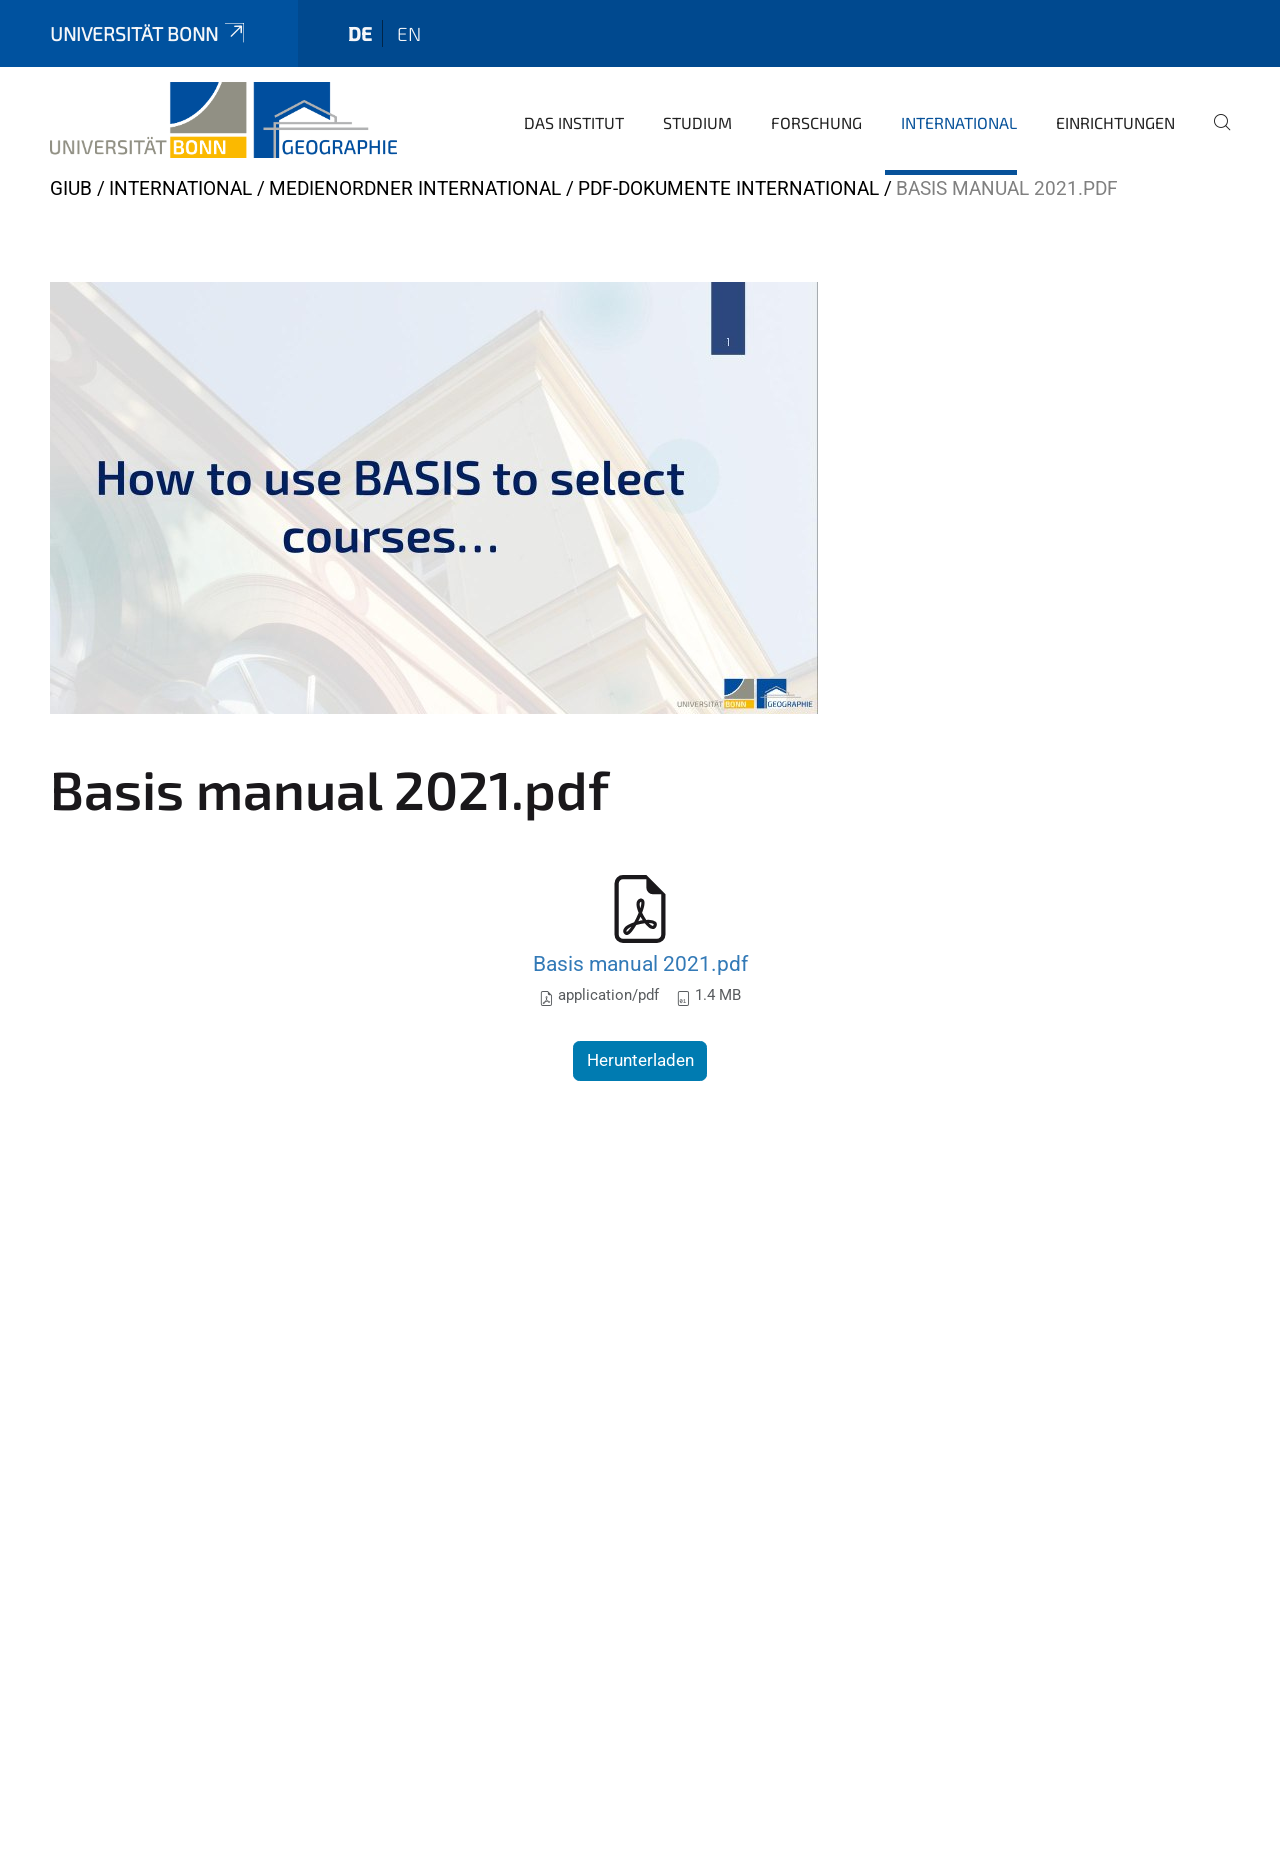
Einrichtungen (1115, 122)
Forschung (816, 122)
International (959, 122)
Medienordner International (415, 188)
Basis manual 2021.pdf (640, 963)
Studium (697, 122)
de (360, 33)
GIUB (71, 188)
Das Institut (574, 122)
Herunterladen (640, 1060)
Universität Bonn (149, 33)
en (409, 33)
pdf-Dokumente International (728, 188)
